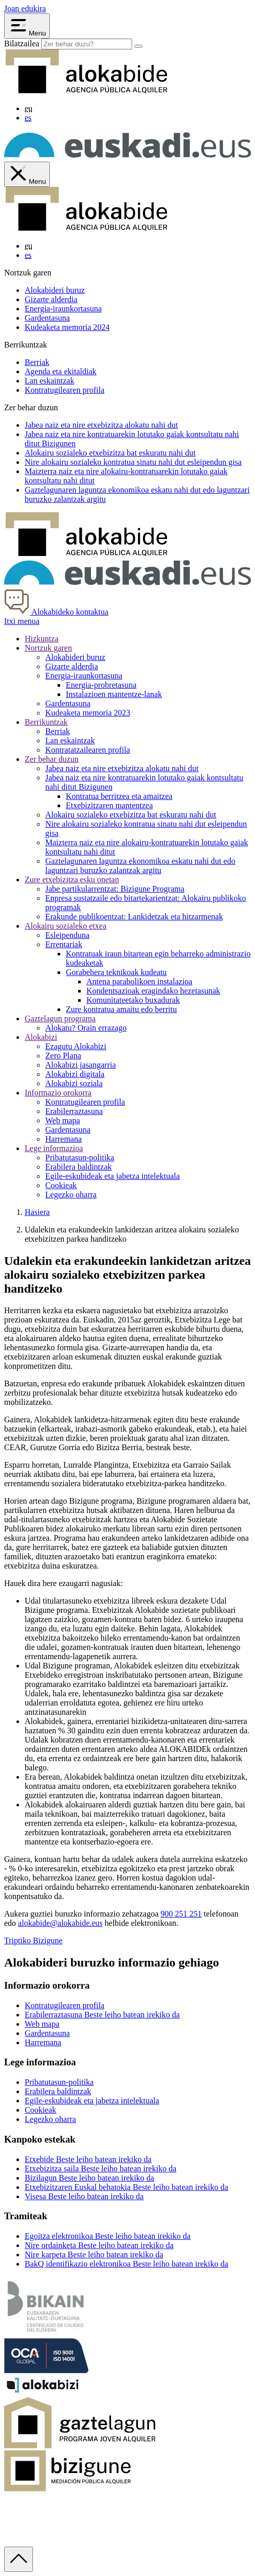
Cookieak (61, 1185)
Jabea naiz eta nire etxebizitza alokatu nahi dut (121, 768)
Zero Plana (63, 1055)
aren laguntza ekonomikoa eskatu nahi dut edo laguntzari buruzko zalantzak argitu (140, 866)
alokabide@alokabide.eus (60, 1923)
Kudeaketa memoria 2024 (67, 327)
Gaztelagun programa (60, 1018)
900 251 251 (181, 1913)
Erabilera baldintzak (78, 1166)
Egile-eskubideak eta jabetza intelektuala (112, 1176)
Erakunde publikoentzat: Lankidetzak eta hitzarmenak (134, 916)
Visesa (84, 2196)
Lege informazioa (54, 1148)
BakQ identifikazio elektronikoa (126, 2263)
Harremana (63, 1139)
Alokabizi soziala (74, 1083)
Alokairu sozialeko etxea (65, 925)
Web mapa (62, 1120)
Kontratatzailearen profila (87, 749)
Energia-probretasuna (101, 685)
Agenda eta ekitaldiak (61, 371)
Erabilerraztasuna (74, 1111)
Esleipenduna (67, 935)
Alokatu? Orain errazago (85, 1027)
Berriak (37, 362)
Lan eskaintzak (49, 380)
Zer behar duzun (52, 759)
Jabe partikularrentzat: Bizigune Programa (115, 888)
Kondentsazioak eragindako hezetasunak (153, 990)
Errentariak (63, 944)
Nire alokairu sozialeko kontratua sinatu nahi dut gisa (133, 462)
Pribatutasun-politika (79, 1157)
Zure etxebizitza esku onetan (72, 879)
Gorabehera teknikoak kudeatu (116, 972)
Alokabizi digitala (74, 1074)
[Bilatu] (138, 46)
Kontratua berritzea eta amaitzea (119, 796)
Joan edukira (25, 8)
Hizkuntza (42, 638)
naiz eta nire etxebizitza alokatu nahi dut (101, 425)
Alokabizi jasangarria (80, 1064)
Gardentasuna (47, 318)
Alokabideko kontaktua (56, 611)
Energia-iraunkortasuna (63, 308)
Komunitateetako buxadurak (133, 1000)
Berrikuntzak (46, 722)
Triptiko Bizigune (33, 1940)
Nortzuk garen (48, 647)
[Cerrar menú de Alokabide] (27, 174)
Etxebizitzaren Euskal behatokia (126, 2187)
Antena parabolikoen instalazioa (139, 981)
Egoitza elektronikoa (108, 2236)
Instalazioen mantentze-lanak (114, 694)
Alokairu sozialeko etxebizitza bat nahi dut (110, 452)
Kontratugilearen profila (64, 390)
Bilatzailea (21, 43)
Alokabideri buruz (55, 290)
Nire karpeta (94, 2254)
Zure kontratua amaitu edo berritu (121, 1009)
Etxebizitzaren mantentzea (109, 805)
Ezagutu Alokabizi (75, 1046)
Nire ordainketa (99, 2245)
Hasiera (37, 1212)
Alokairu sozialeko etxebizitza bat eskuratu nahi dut (130, 814)
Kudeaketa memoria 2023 (87, 712)
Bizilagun (89, 2177)
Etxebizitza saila (100, 2168)
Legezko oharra (71, 1194)
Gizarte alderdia (51, 299)
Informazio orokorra (58, 1092)
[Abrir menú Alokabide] (27, 26)
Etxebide (88, 2159)
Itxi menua (22, 621)
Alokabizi (41, 1037)
